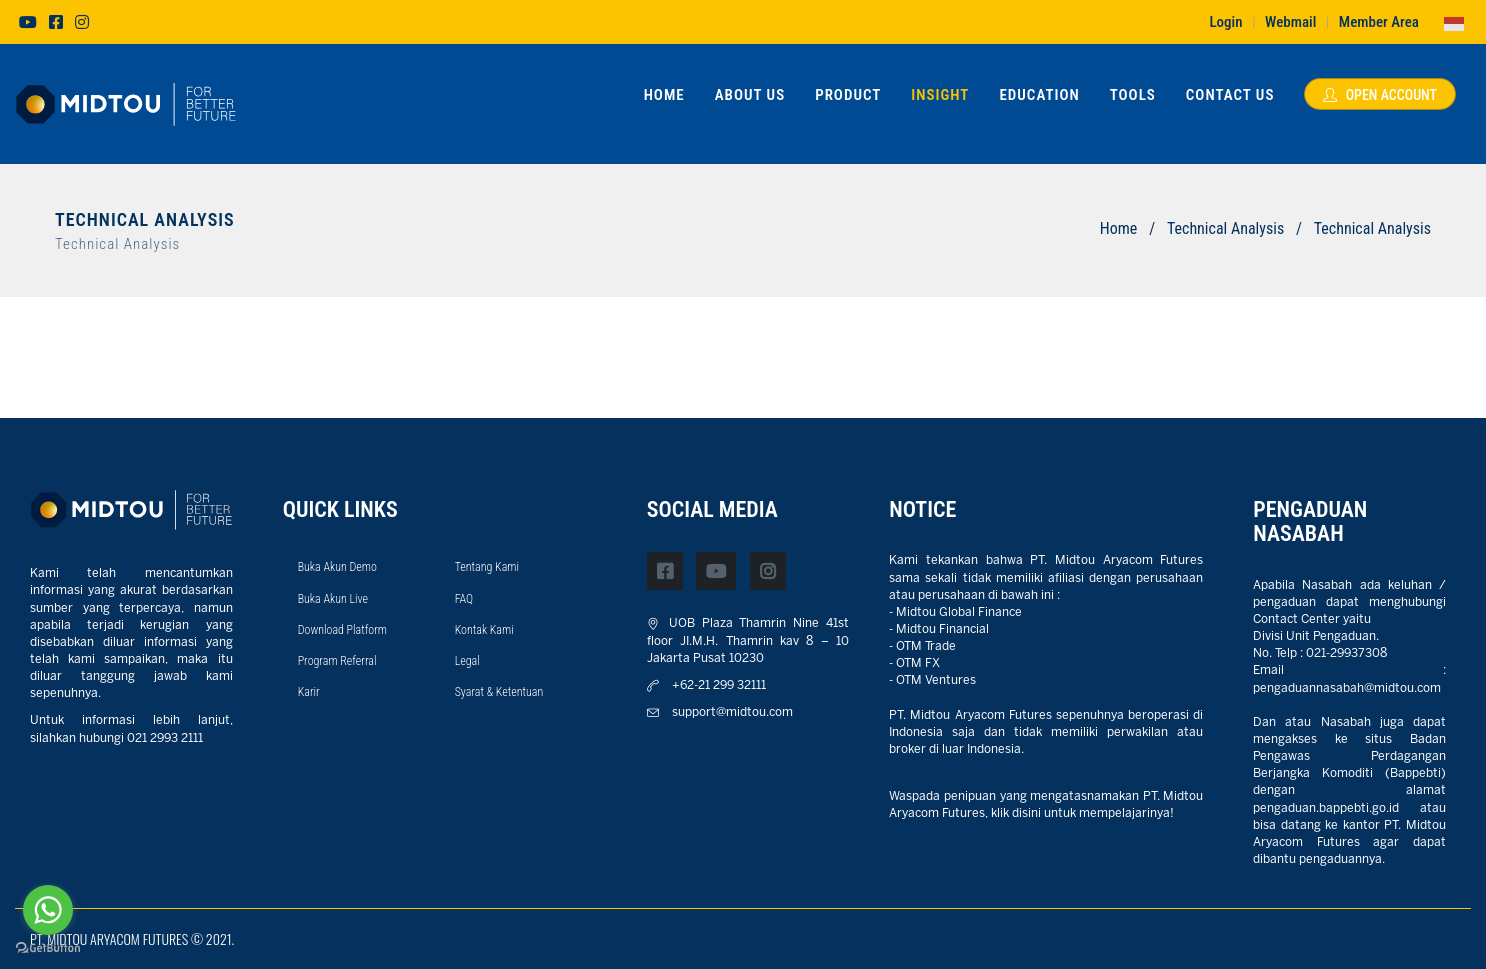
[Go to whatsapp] (48, 910)
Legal (467, 661)
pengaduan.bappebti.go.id (1326, 808)
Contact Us (1230, 95)
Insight (940, 95)
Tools (1133, 95)
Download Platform (342, 630)
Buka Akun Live (333, 599)
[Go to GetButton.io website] (48, 948)
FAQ (464, 599)
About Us (750, 95)
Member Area (1379, 22)
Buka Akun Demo (337, 567)
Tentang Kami (487, 567)
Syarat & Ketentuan (499, 692)
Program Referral (337, 661)
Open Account (1380, 95)
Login (1225, 22)
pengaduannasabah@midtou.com (1347, 688)
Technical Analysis (1225, 228)
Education (1039, 95)
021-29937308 (1346, 653)
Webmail (1290, 22)
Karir (309, 692)
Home (664, 95)
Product (848, 95)
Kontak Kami (484, 630)
